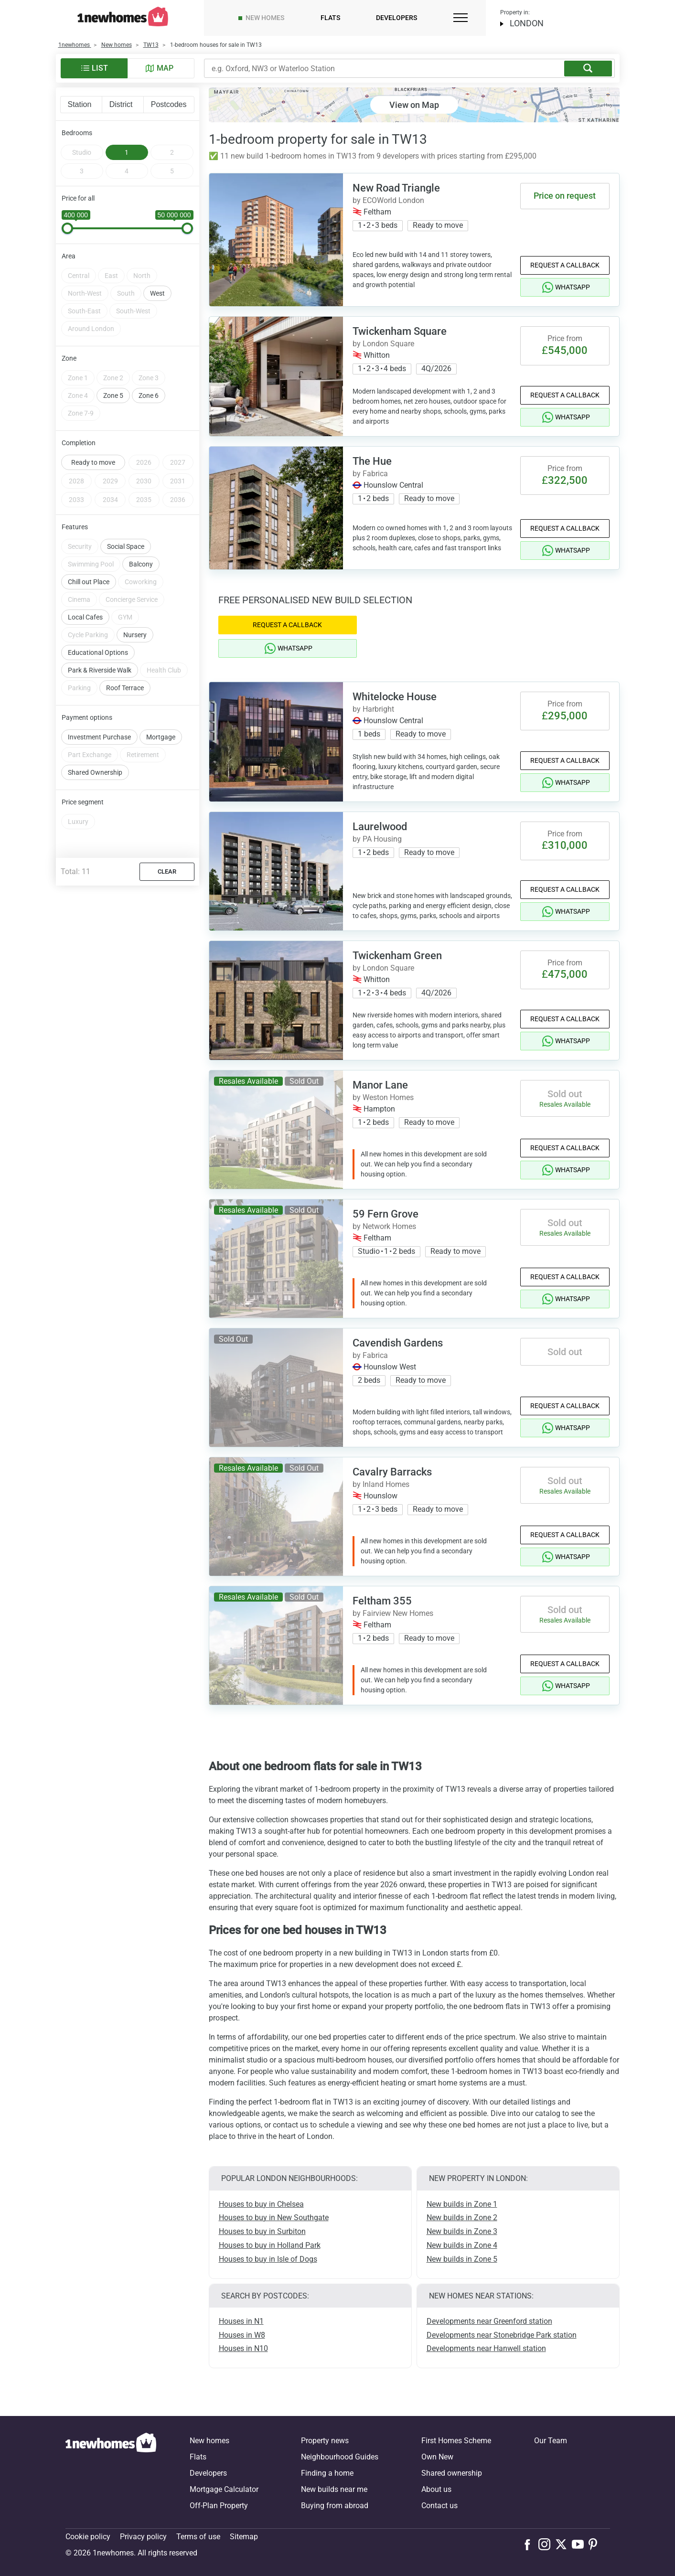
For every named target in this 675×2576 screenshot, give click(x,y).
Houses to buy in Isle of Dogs (268, 2259)
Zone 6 (149, 371)
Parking (79, 664)
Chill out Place (88, 558)
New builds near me (334, 2489)
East (111, 252)
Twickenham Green (397, 956)
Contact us (439, 2505)
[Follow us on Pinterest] (597, 2544)
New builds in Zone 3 (462, 2231)
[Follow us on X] (563, 2544)
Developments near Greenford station (489, 2321)
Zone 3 (149, 354)
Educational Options (98, 628)
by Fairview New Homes (393, 1613)
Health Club (164, 646)
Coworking (141, 558)
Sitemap (244, 2536)
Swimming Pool (91, 540)
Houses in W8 (242, 2335)
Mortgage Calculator (224, 2489)
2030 (143, 457)
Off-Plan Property (219, 2505)
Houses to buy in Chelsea (261, 2204)
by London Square (383, 343)
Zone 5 (113, 371)
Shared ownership (451, 2473)
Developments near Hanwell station (486, 2348)
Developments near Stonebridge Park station (502, 2335)
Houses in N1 (241, 2321)
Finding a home (327, 2473)
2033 (76, 476)
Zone (69, 334)
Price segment (83, 778)
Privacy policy (143, 2536)
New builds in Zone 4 (462, 2245)
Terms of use (198, 2536)
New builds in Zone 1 (462, 2204)
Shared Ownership (95, 748)
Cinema (79, 575)
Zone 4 (78, 371)
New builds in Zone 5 (462, 2259)
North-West (85, 269)
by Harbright (373, 709)
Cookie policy (87, 2536)
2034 (110, 476)
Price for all (78, 198)
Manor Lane (380, 1085)
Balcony (141, 540)
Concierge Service (132, 575)
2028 (76, 457)
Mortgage (160, 713)
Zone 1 (78, 354)
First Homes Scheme (456, 2440)
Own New (437, 2456)
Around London (91, 305)
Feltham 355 (382, 1601)
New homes (265, 17)
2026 (143, 438)
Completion (79, 419)
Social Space (125, 522)
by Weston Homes (383, 1097)
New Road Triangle (396, 188)
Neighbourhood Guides (339, 2456)
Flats (330, 17)
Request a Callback (565, 265)
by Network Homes (384, 1226)
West (157, 269)
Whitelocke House (395, 697)
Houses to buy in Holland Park (270, 2245)
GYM (125, 593)
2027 (177, 438)
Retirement (143, 731)
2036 (177, 476)
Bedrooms (77, 133)
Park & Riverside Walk (99, 646)
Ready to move (93, 438)
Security (80, 522)
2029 (110, 457)
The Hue (372, 461)
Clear (167, 847)
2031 (177, 457)
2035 (143, 476)
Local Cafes (85, 593)
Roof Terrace (125, 664)
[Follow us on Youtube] (580, 2544)
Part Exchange (89, 731)
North (141, 252)
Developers (396, 17)
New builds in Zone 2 (462, 2217)
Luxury (78, 798)
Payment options (87, 693)
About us (436, 2489)
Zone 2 (113, 354)
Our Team (550, 2440)
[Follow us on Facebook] (529, 2543)
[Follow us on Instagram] (546, 2544)
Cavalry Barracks (392, 1472)
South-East (84, 287)
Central (78, 252)
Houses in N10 (243, 2348)
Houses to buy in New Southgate (274, 2217)
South (126, 269)
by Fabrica (370, 473)
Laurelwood (380, 827)
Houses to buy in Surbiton (262, 2231)
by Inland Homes (381, 1484)
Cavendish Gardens (398, 1343)
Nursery (135, 611)
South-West (133, 287)
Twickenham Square (400, 331)
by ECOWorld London (388, 200)
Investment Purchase (99, 713)
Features (75, 503)
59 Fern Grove (385, 1214)
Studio (81, 152)
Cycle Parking (88, 611)
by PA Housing (377, 839)
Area (68, 232)
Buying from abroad (334, 2505)
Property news (325, 2440)
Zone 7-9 (81, 389)
